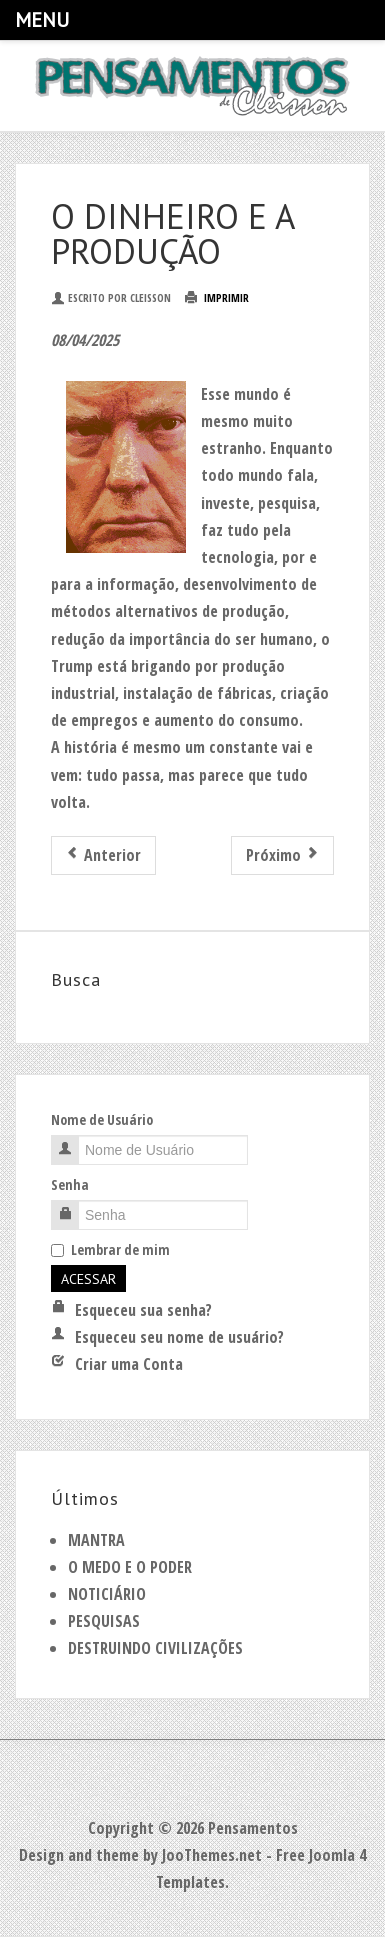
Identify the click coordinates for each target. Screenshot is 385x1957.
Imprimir (216, 297)
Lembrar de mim (110, 1249)
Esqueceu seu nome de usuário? (167, 1337)
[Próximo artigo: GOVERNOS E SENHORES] (282, 855)
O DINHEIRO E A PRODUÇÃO (172, 233)
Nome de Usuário (102, 1119)
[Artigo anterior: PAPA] (103, 855)
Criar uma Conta (117, 1364)
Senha (70, 1184)
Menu (42, 20)
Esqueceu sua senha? (131, 1310)
